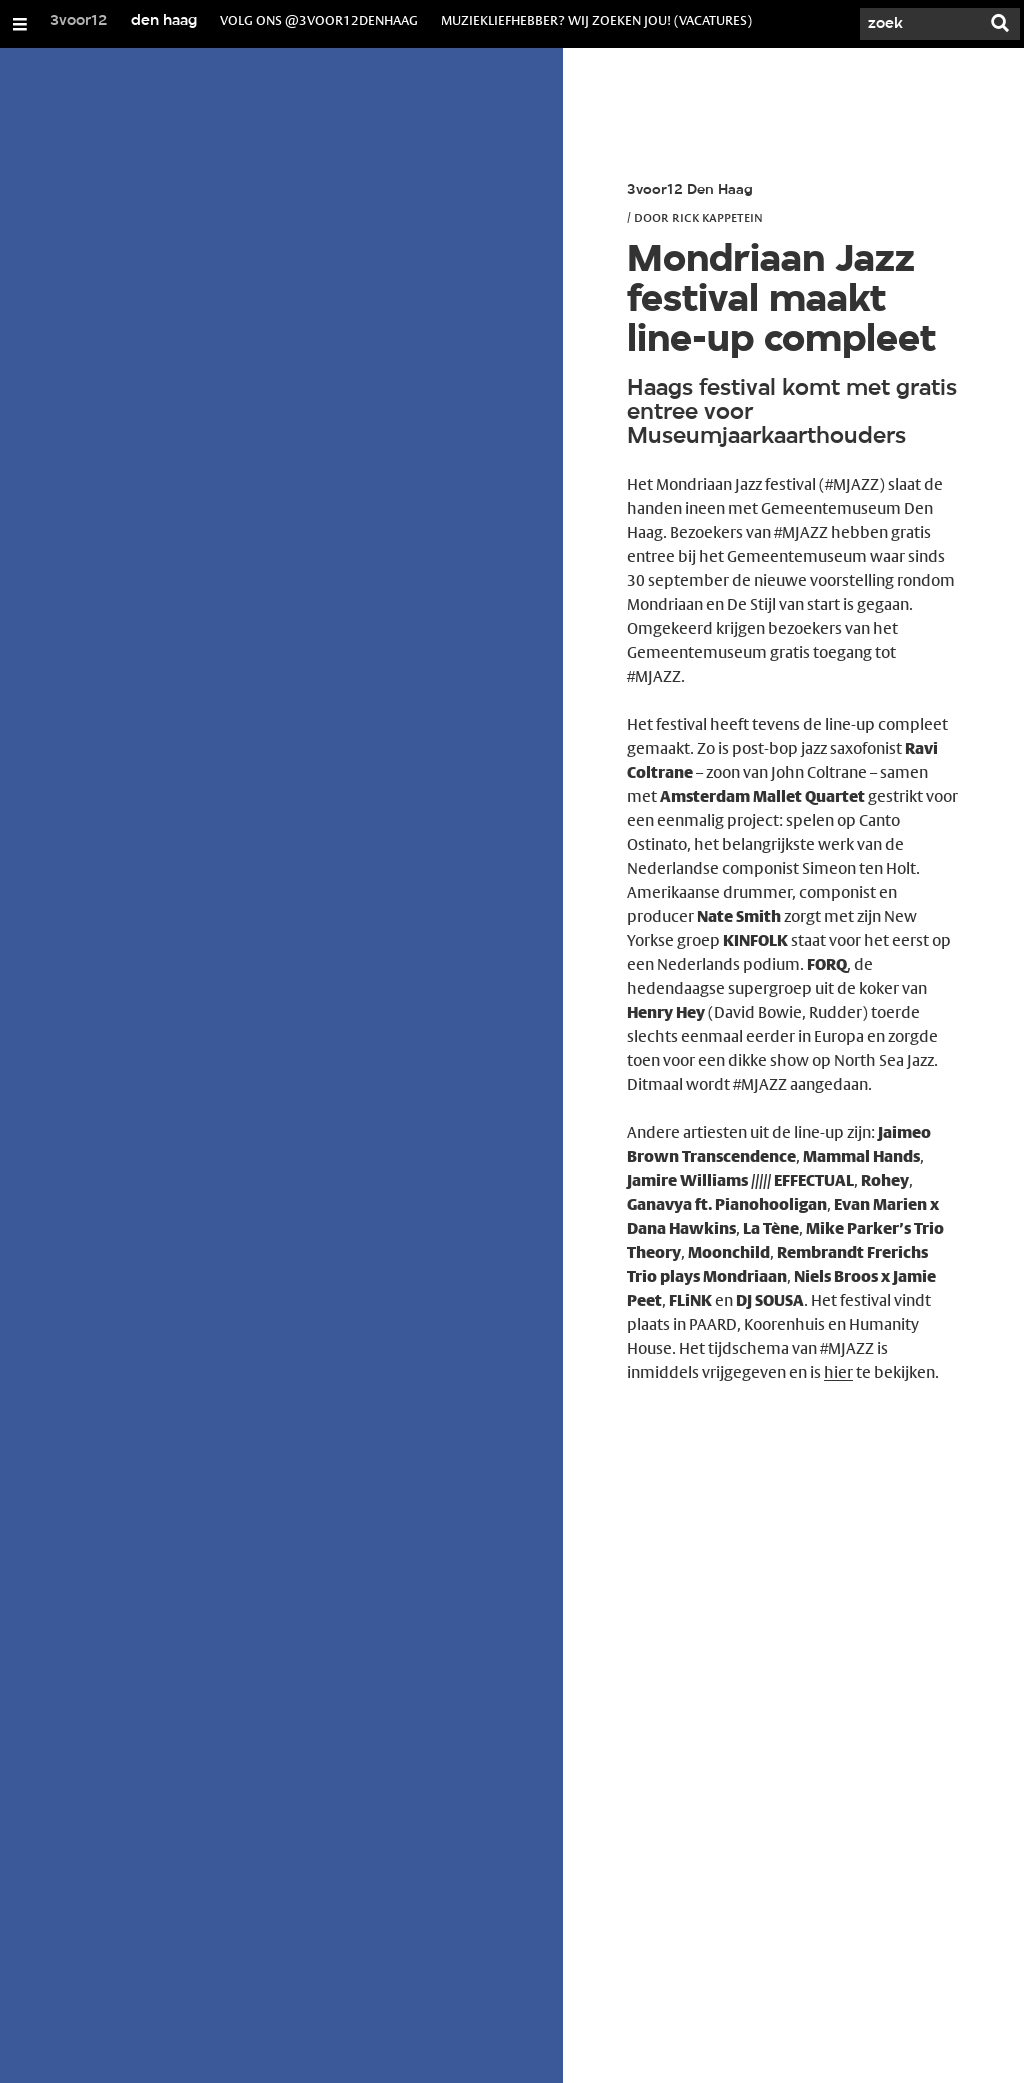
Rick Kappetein (717, 217)
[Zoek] (920, 24)
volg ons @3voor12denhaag (319, 20)
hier (838, 1372)
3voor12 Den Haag (690, 190)
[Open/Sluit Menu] (20, 24)
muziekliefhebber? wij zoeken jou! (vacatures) (596, 20)
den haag (164, 21)
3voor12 (79, 21)
